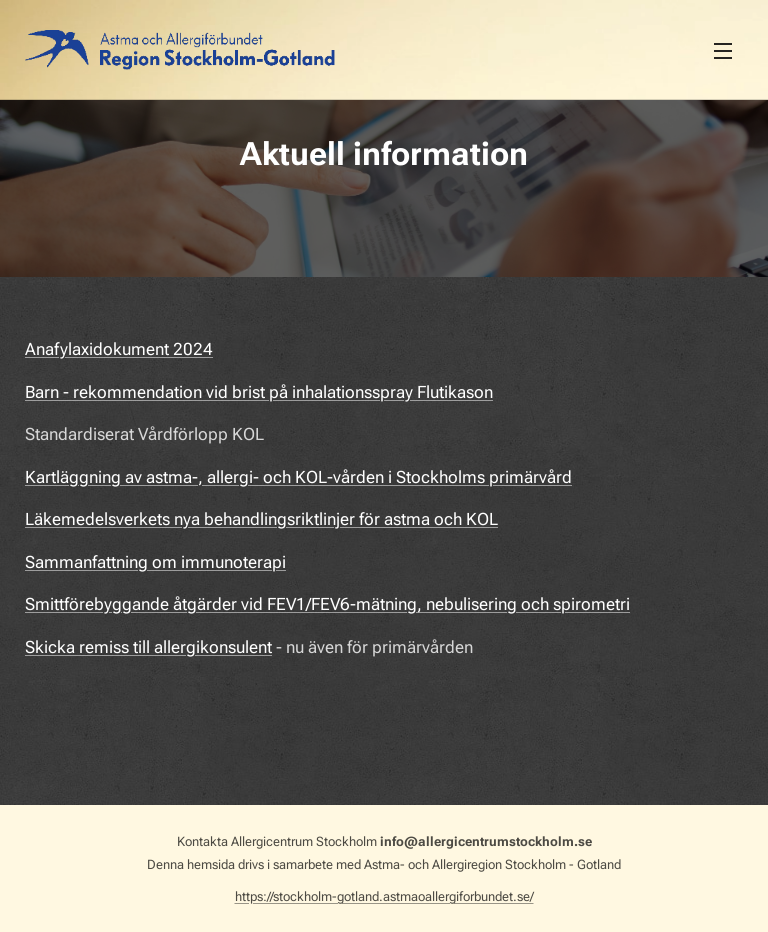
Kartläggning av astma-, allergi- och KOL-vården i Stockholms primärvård (298, 477)
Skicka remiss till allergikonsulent (148, 647)
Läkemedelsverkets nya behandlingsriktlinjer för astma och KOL (261, 519)
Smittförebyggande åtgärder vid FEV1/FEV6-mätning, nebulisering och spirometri (327, 604)
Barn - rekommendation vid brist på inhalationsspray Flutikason (259, 392)
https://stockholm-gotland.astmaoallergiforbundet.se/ (384, 896)
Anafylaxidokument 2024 (119, 349)
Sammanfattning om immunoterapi (155, 562)
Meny (723, 51)
